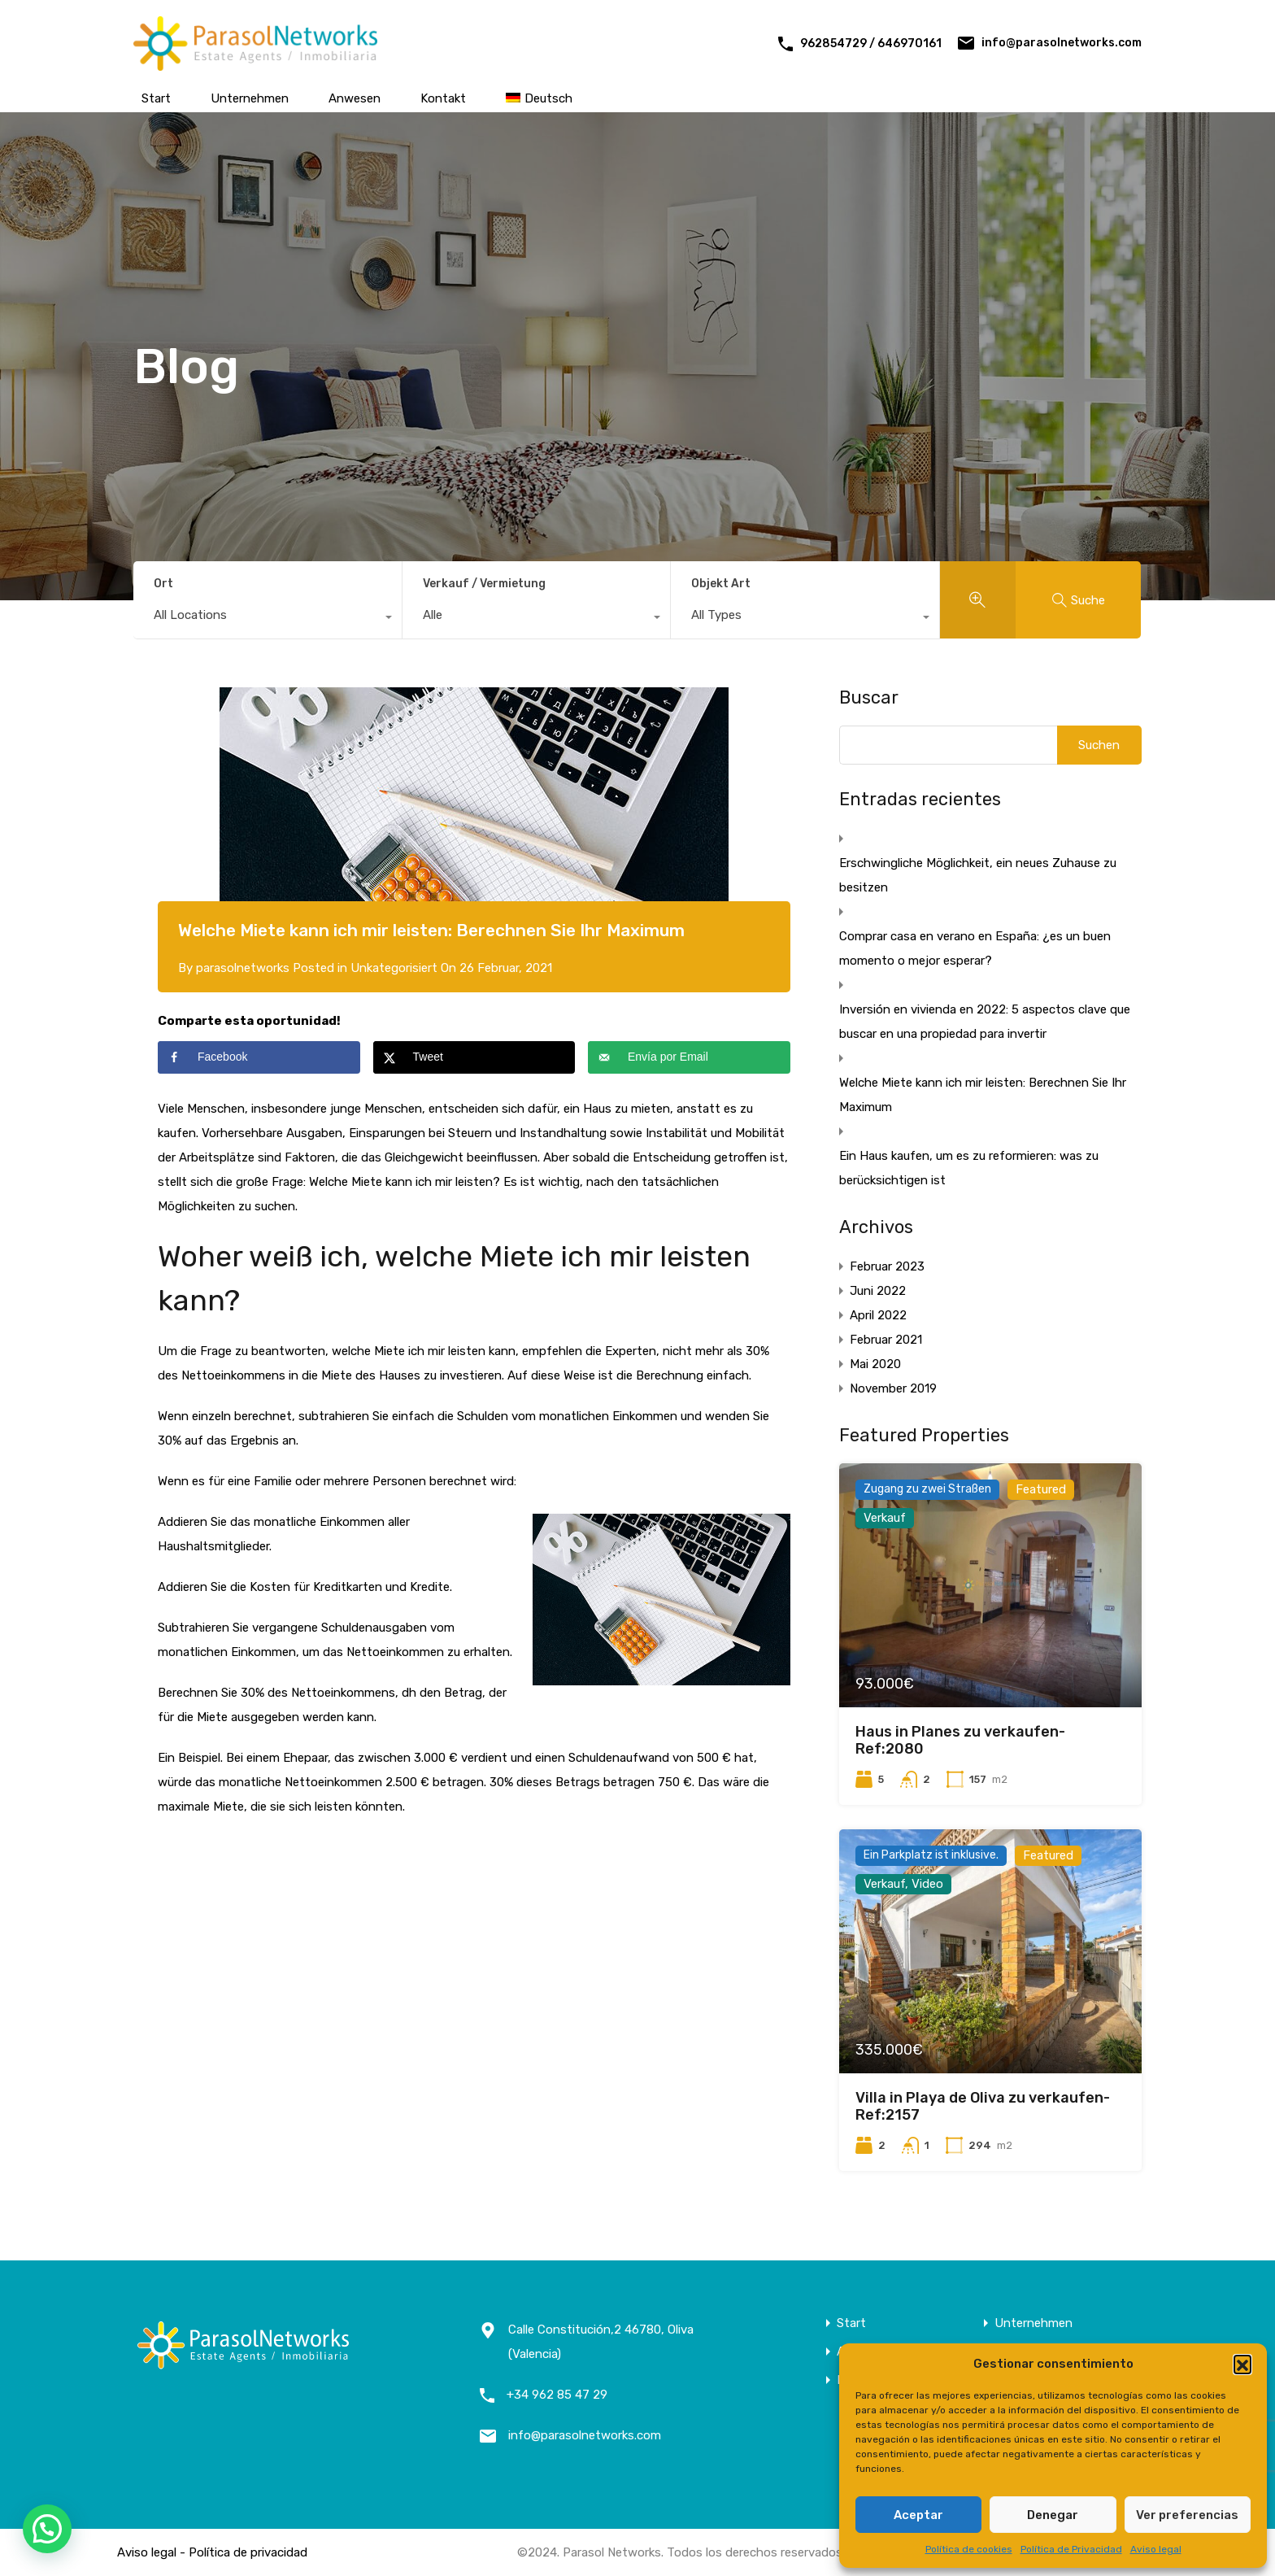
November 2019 (893, 1388)
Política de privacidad (248, 2552)
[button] (1242, 2364)
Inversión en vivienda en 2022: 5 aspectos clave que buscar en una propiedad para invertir (984, 1021)
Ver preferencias (1187, 2515)
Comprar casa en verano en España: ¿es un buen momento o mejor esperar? (975, 948)
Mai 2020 (875, 1364)
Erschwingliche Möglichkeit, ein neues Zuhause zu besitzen (977, 875)
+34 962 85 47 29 (557, 2394)
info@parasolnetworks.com (1061, 43)
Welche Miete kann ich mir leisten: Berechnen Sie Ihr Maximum (982, 1094)
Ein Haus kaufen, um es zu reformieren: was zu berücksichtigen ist (969, 1168)
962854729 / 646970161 (871, 43)
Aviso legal (1155, 2549)
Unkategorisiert (393, 968)
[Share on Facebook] (259, 1057)
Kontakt (443, 98)
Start (156, 98)
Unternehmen (250, 98)
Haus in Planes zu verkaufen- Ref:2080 (960, 1741)
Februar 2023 (887, 1266)
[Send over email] (689, 1057)
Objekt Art (721, 584)
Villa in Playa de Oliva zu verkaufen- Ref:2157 (982, 2107)
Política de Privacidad (1071, 2549)
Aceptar (918, 2515)
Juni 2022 (878, 1291)
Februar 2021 (886, 1339)
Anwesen (355, 98)
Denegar (1052, 2515)
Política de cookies (968, 2549)
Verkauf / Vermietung (484, 584)
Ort (163, 584)
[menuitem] (539, 98)
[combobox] (267, 619)
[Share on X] (474, 1057)
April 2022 (878, 1315)
